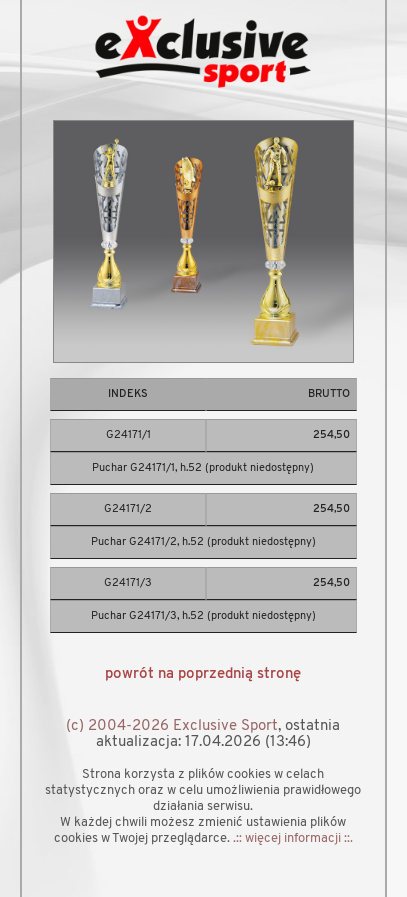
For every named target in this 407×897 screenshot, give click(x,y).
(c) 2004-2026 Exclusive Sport (172, 726)
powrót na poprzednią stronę (203, 674)
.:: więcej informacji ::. (293, 838)
